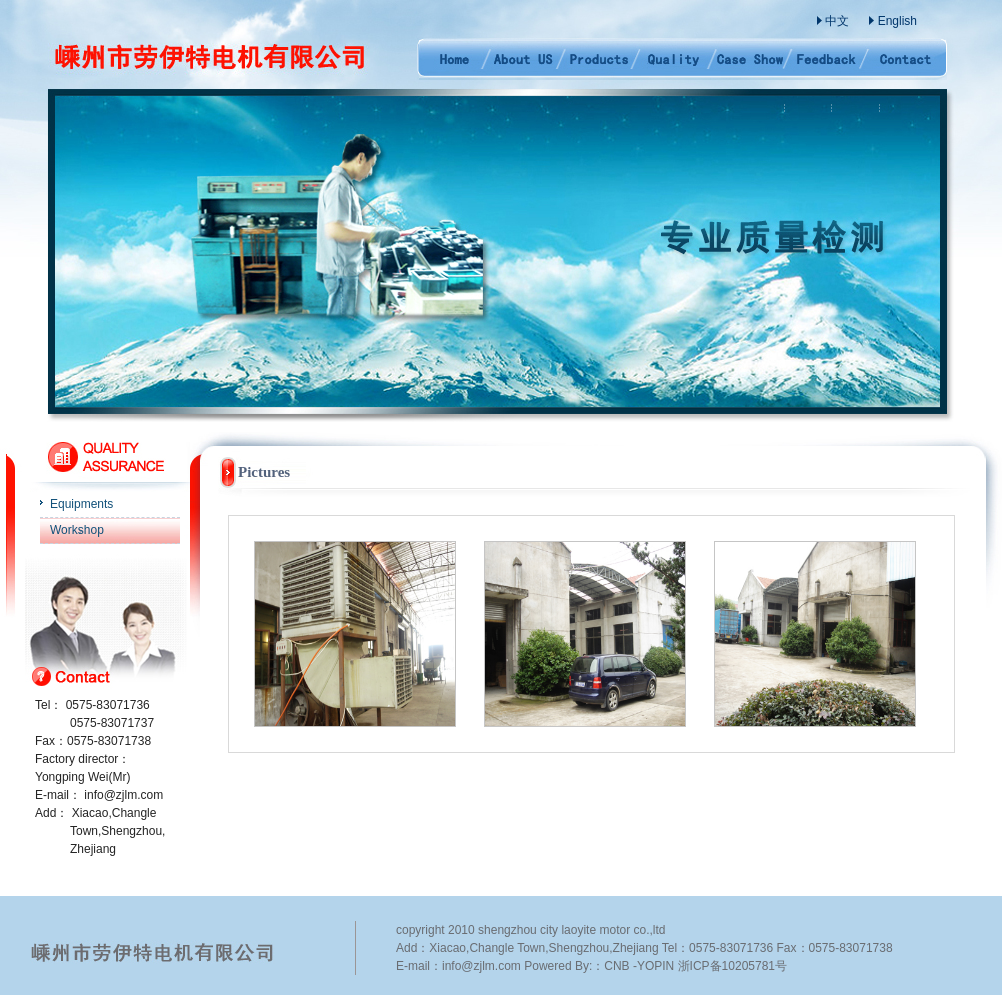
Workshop (77, 530)
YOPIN (655, 966)
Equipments (81, 504)
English (897, 21)
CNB (616, 966)
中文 (837, 21)
